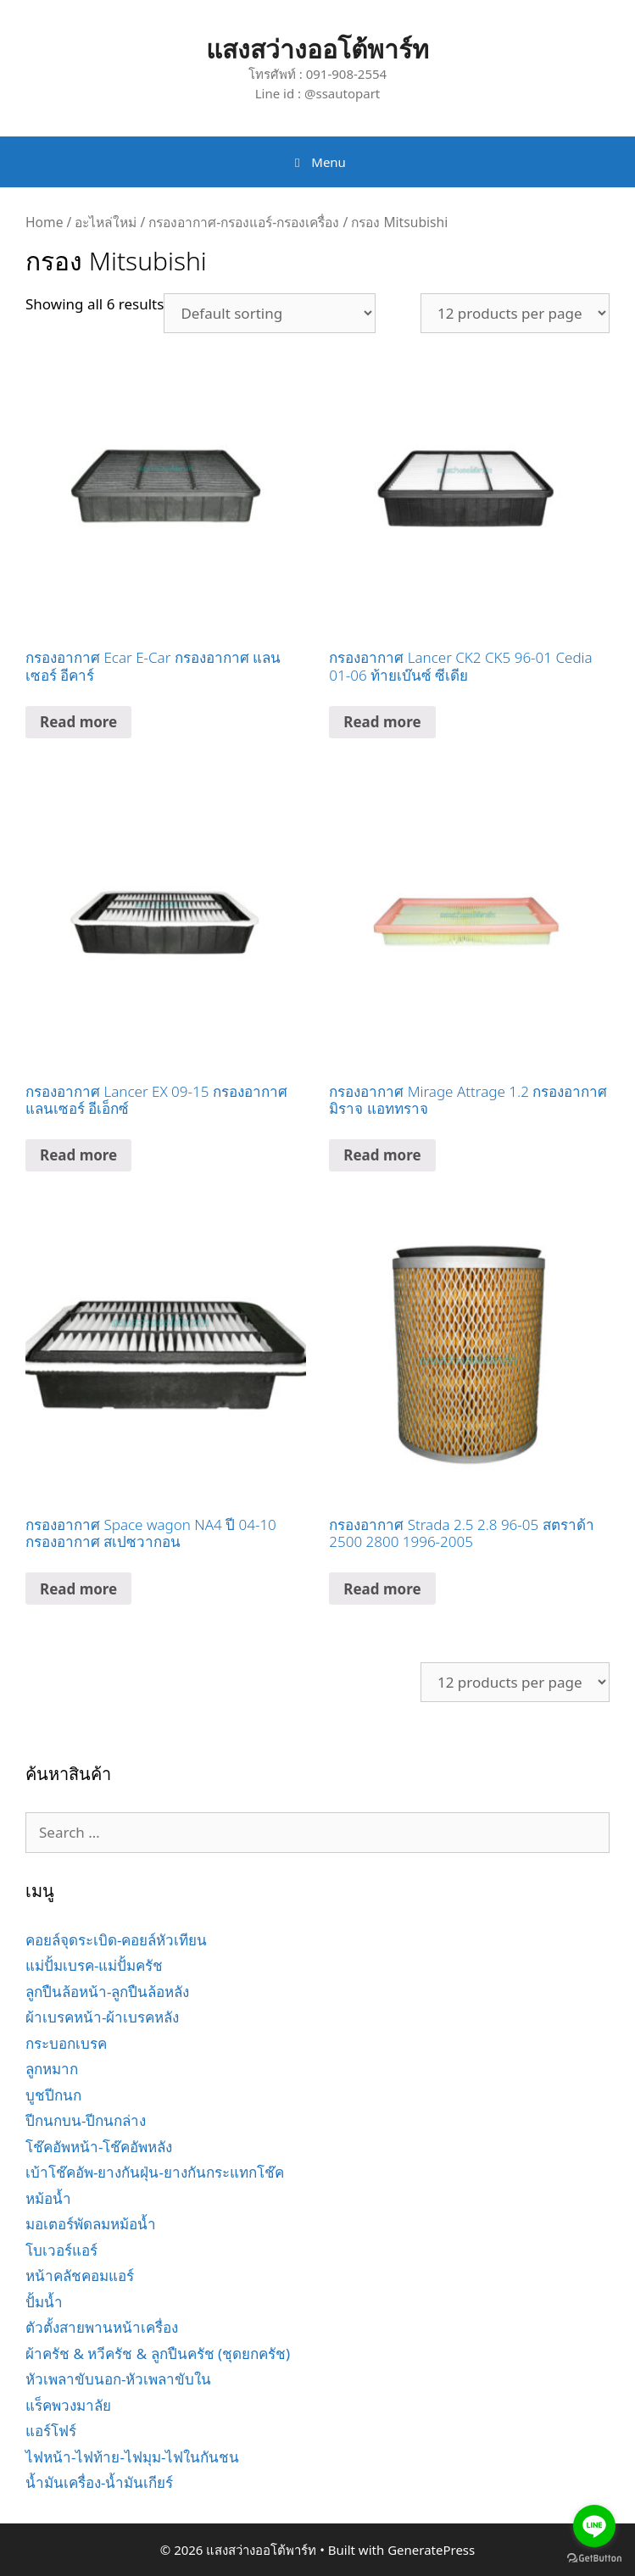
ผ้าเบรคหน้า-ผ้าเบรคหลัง (102, 2017)
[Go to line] (594, 2526)
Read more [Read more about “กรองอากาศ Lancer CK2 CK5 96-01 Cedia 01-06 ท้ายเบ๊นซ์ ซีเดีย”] (382, 722)
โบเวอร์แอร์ (61, 2250)
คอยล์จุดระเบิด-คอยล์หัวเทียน (116, 1940)
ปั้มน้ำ (44, 2302)
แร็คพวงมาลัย (68, 2405)
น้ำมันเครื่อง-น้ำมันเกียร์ (99, 2482)
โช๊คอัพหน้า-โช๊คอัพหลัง (98, 2146)
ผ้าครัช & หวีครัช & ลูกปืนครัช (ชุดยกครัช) (157, 2353)
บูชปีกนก (53, 2095)
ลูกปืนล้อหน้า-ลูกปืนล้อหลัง (107, 1991)
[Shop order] (270, 313)
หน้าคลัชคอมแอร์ (79, 2275)
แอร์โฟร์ (50, 2430)
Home (44, 222)
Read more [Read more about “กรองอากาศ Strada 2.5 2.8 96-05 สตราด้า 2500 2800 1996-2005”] (382, 1589)
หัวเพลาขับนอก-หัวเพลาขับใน (118, 2379)
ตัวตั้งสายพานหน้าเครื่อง (101, 2327)
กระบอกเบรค (66, 2043)
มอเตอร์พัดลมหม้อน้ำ (90, 2224)
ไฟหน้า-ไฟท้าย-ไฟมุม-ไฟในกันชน (132, 2457)
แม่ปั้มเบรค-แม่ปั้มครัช (94, 1965)
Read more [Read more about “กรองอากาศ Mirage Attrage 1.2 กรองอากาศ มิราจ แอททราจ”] (382, 1155)
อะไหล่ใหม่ (105, 222)
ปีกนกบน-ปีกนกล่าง (85, 2120)
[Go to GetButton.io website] (594, 2558)
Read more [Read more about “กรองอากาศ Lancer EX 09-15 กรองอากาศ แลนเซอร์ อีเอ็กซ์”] (78, 1155)
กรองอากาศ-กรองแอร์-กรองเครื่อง (243, 222)
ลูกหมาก (51, 2068)
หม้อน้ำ (48, 2198)
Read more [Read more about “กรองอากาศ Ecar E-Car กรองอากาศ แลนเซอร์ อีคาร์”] (78, 722)
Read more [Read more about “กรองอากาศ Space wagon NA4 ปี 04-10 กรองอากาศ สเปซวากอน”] (78, 1589)
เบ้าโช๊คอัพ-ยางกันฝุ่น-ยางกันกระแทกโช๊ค (154, 2172)
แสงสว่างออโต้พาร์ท (317, 48)
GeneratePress (431, 2549)
